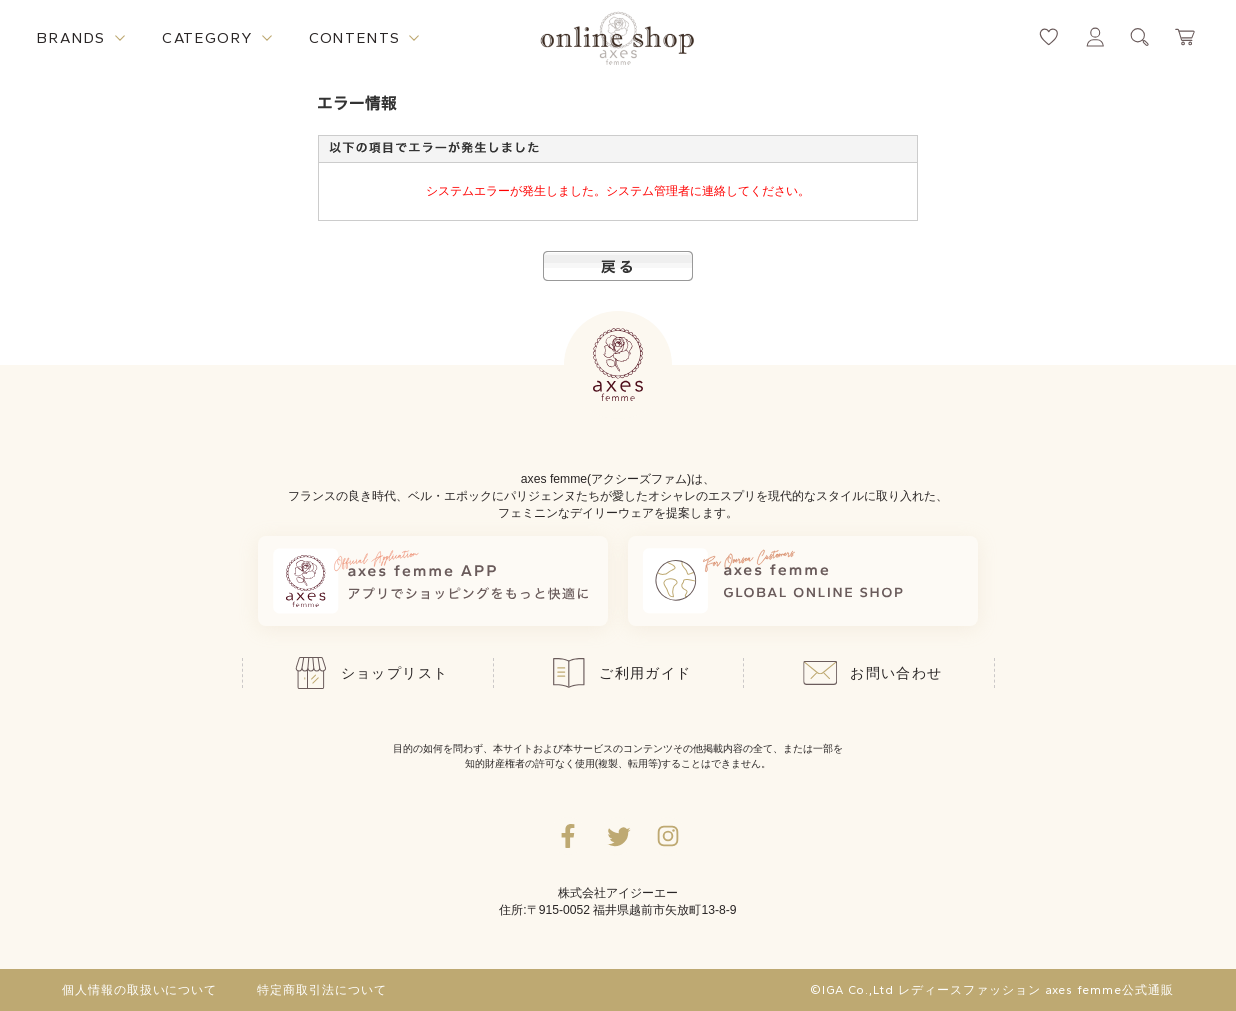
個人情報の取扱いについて (140, 990)
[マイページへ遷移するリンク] (1095, 37)
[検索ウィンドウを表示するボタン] (1140, 37)
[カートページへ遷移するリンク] (1186, 37)
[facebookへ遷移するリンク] (568, 836)
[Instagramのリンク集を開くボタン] (668, 836)
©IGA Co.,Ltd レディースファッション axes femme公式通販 (992, 990)
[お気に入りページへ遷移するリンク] (1049, 37)
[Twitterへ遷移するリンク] (618, 836)
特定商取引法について (322, 990)
